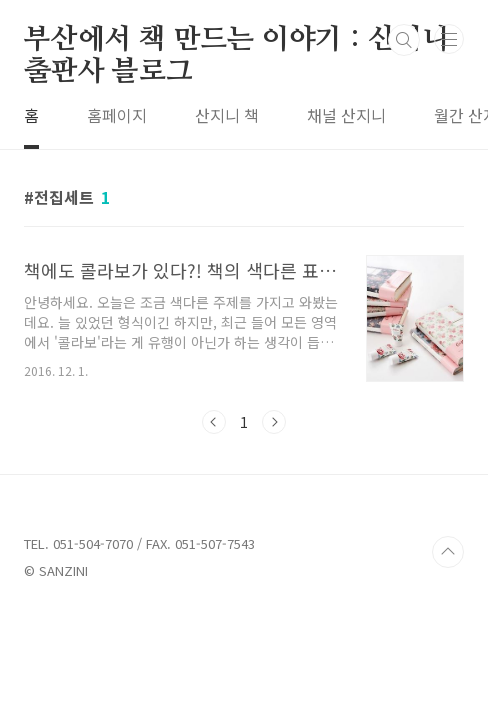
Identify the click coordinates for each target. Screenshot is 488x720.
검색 (404, 40)
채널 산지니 (346, 115)
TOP (448, 552)
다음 (274, 422)
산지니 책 (227, 115)
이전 (214, 422)
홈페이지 (117, 115)
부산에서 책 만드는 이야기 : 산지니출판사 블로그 (236, 41)
